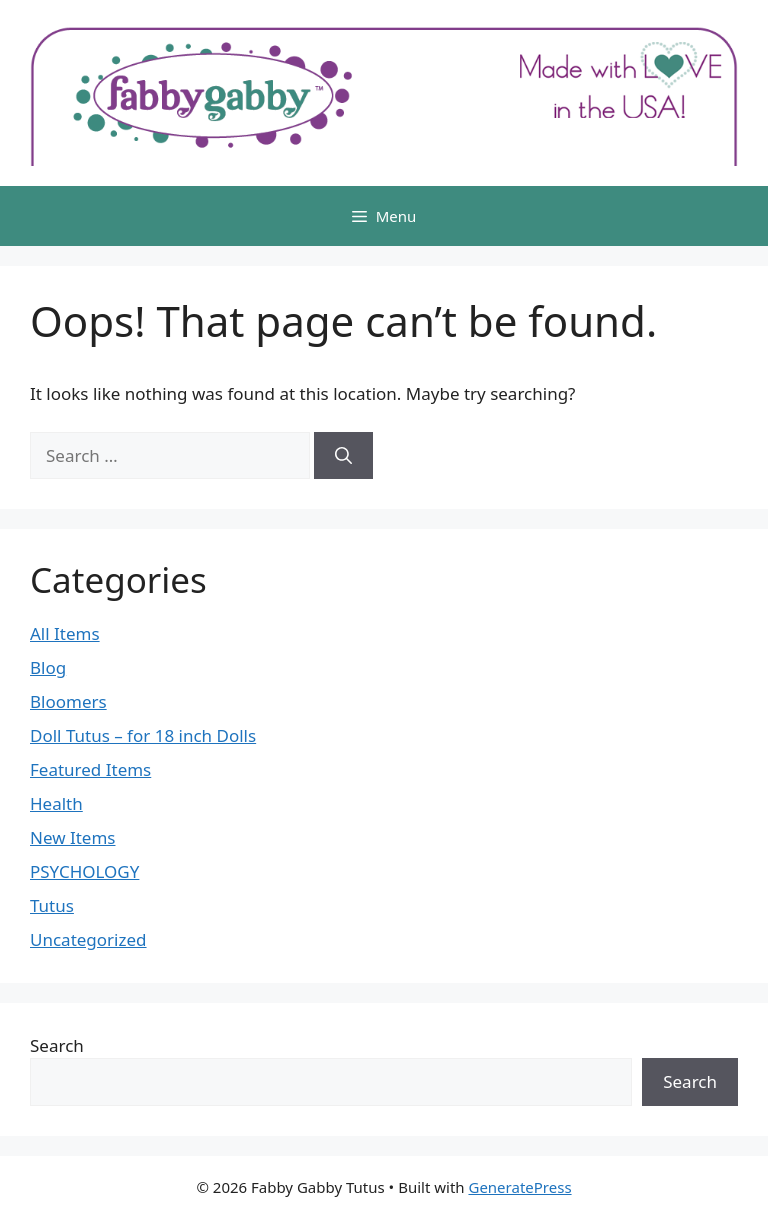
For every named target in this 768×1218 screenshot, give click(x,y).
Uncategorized (88, 939)
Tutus (52, 905)
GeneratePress (519, 1187)
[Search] (343, 456)
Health (56, 803)
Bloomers (68, 701)
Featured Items (90, 769)
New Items (72, 837)
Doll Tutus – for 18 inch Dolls (143, 735)
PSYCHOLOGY (84, 871)
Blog (48, 667)
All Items (65, 633)
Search (57, 1045)
